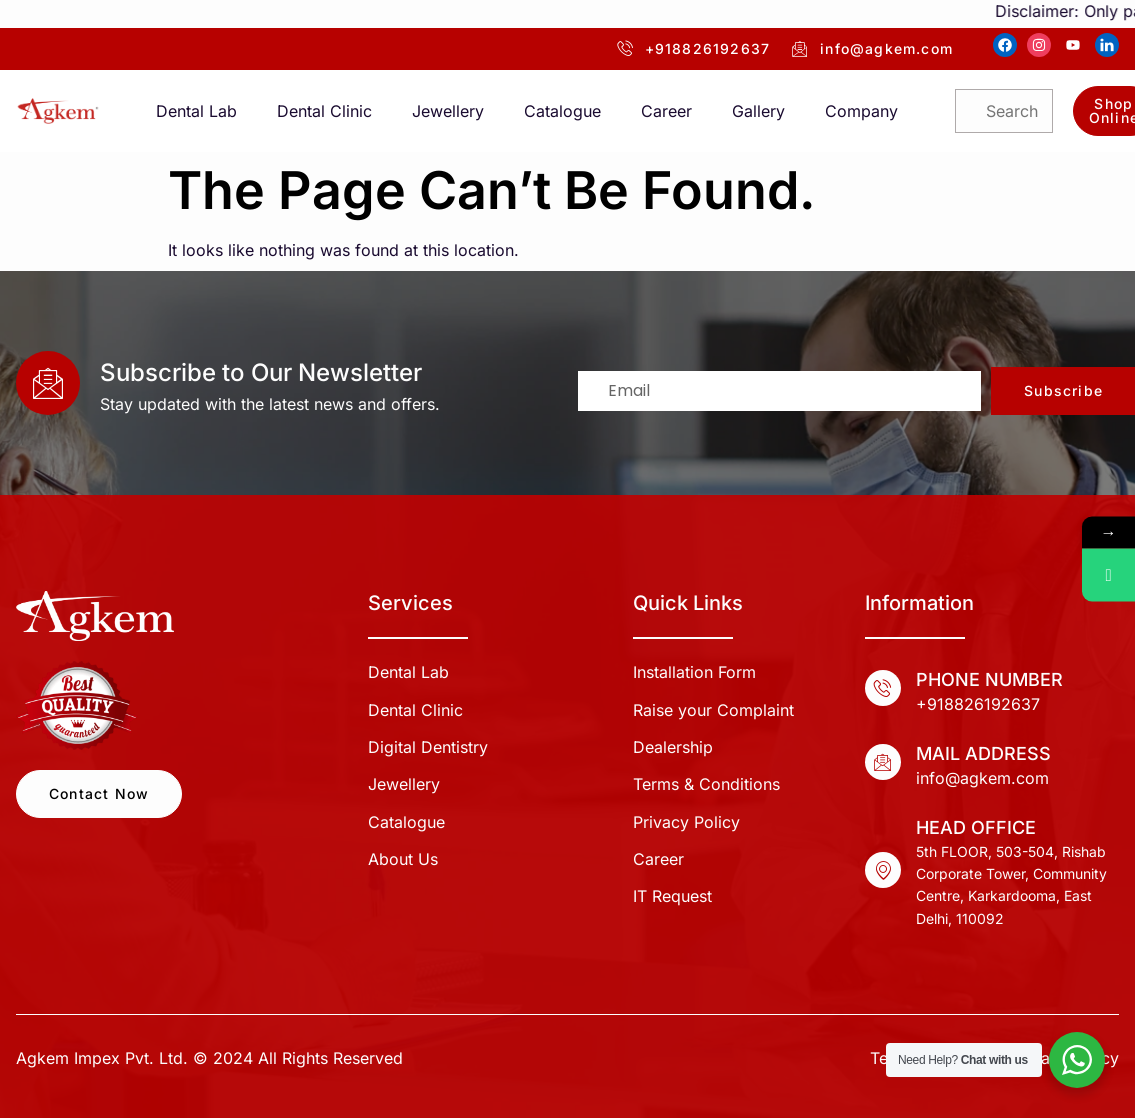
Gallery (758, 111)
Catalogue (562, 111)
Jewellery (448, 111)
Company (861, 111)
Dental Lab (196, 111)
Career (666, 111)
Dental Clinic (324, 111)
